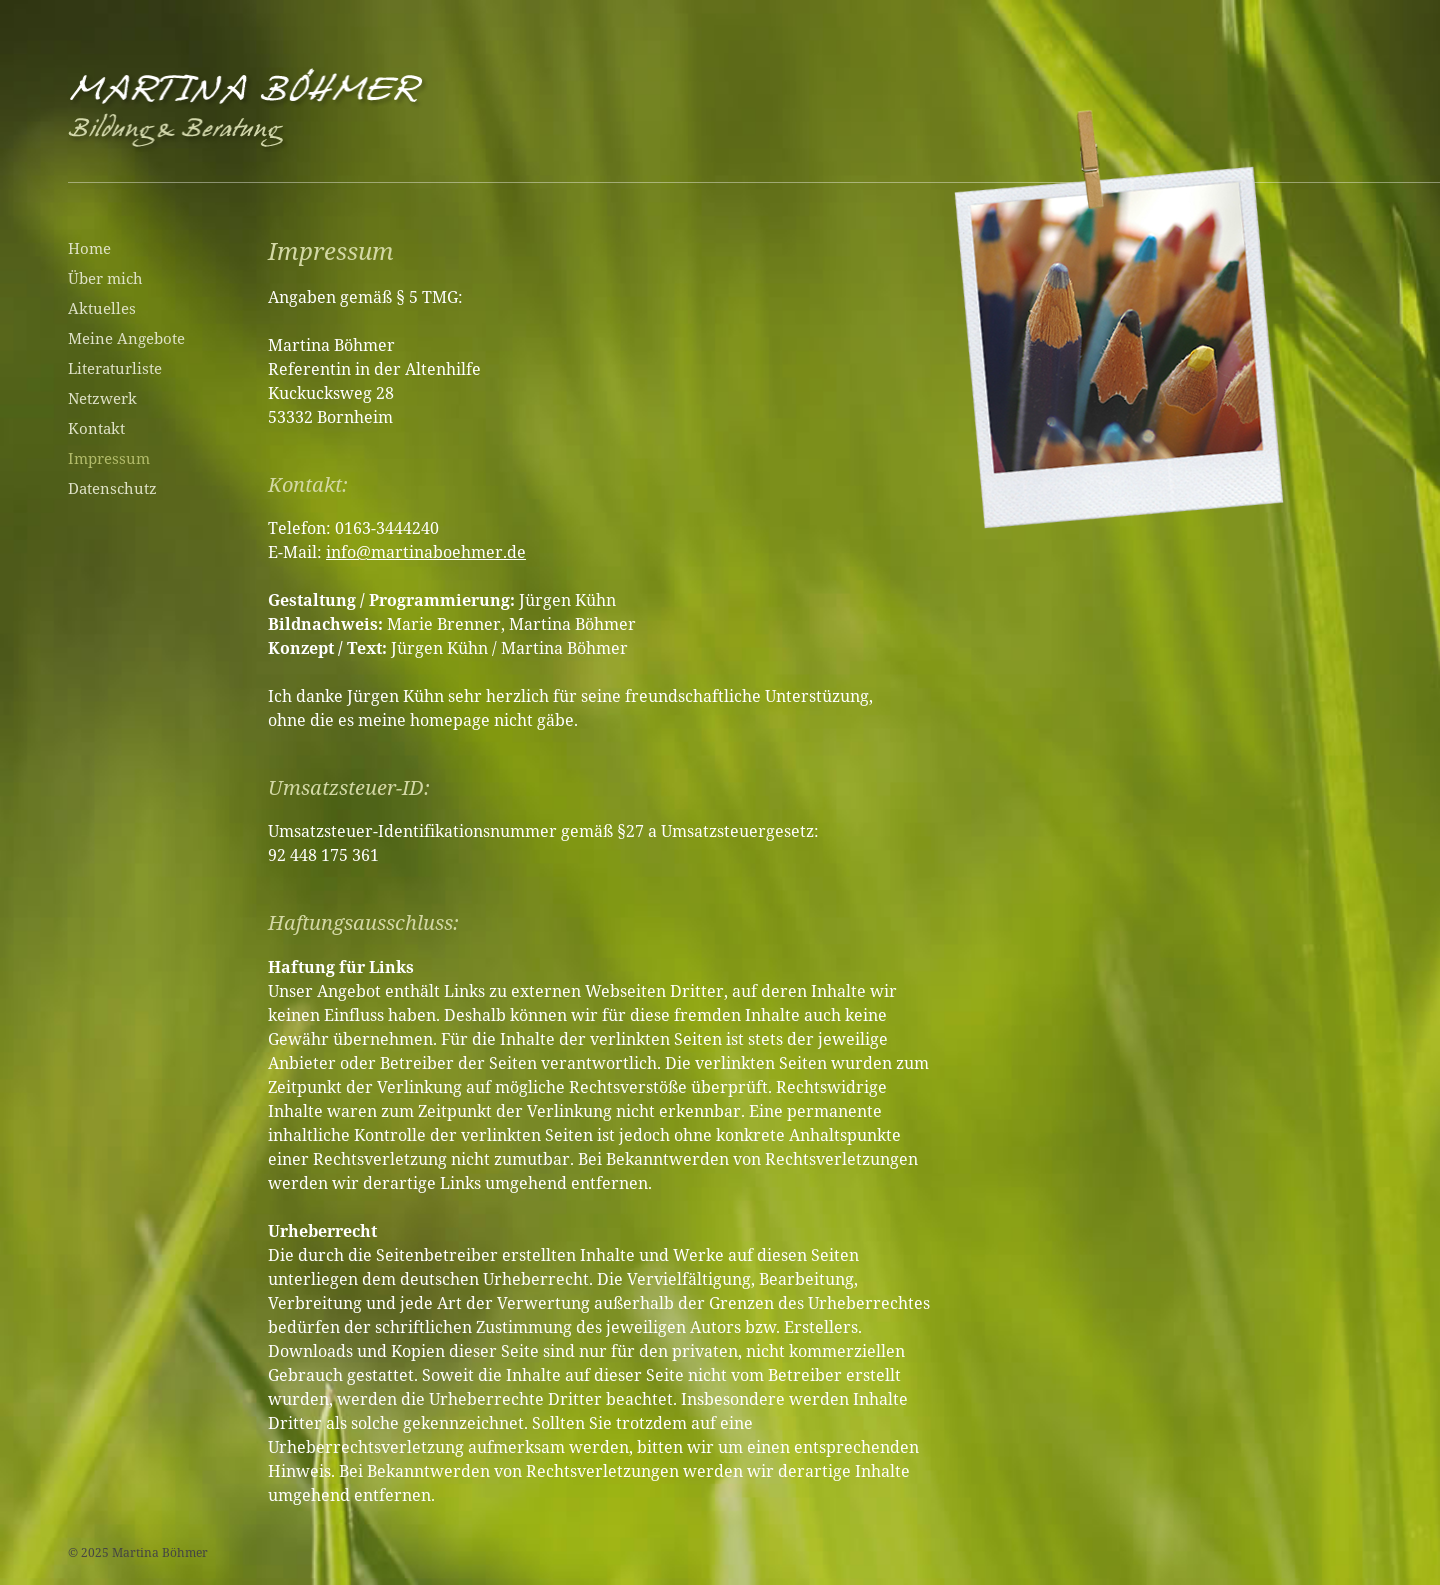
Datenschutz (112, 488)
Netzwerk (102, 398)
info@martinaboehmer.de (426, 552)
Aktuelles (102, 308)
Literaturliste (115, 368)
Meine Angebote (126, 338)
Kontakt (96, 428)
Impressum (109, 458)
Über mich (105, 278)
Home (89, 248)
